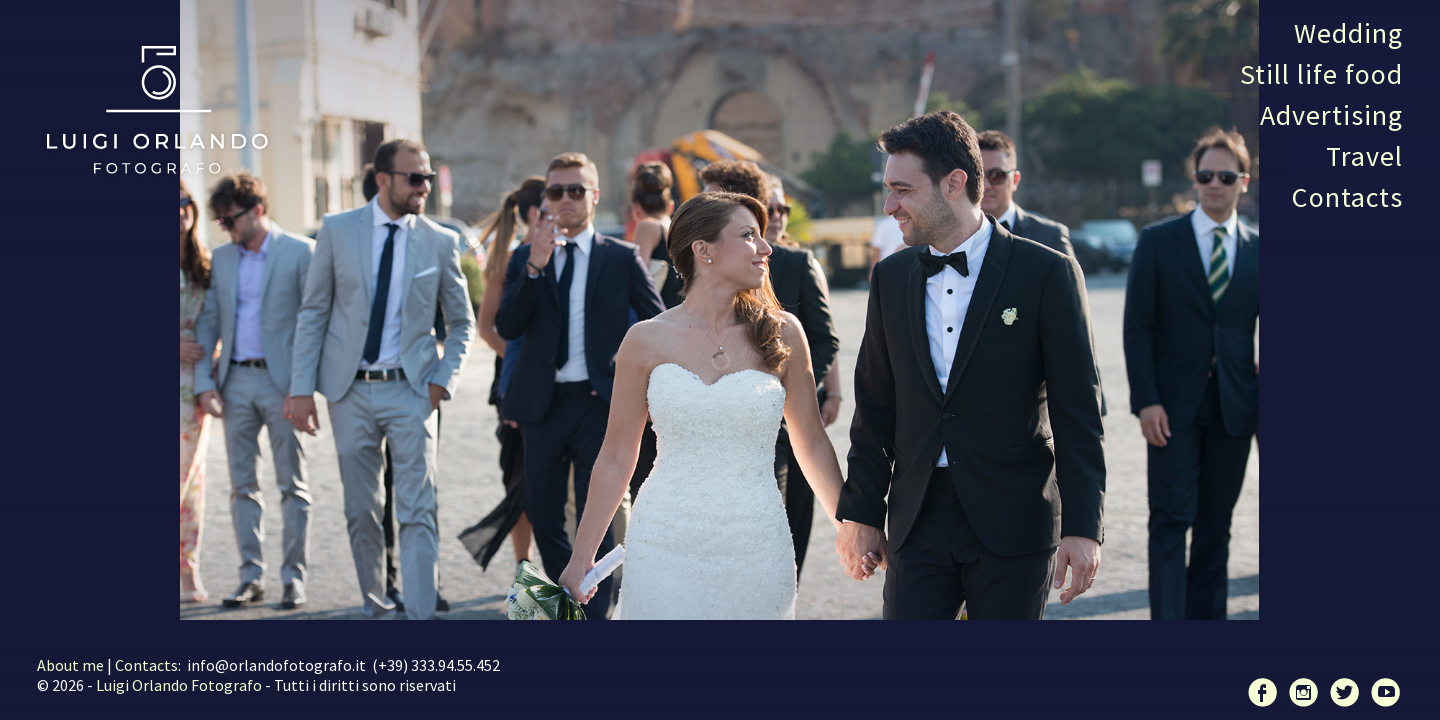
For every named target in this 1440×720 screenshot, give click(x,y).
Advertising (1331, 115)
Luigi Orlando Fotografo (179, 685)
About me (70, 665)
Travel (1364, 156)
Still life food (1321, 74)
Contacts (1347, 197)
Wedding (1348, 33)
